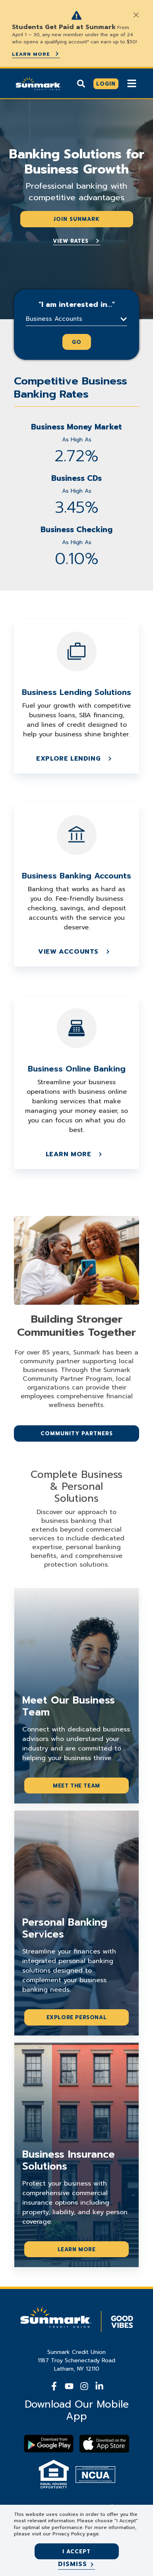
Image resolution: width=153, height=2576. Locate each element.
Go (76, 342)
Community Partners (77, 1433)
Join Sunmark (76, 219)
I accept (76, 2551)
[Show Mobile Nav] (131, 83)
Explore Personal (76, 2017)
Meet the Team (76, 1786)
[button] (76, 319)
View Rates (77, 241)
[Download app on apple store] (104, 2444)
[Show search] (81, 83)
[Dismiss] (76, 2564)
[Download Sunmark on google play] (49, 2444)
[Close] (136, 15)
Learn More (36, 54)
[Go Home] (38, 82)
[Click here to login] (105, 84)
